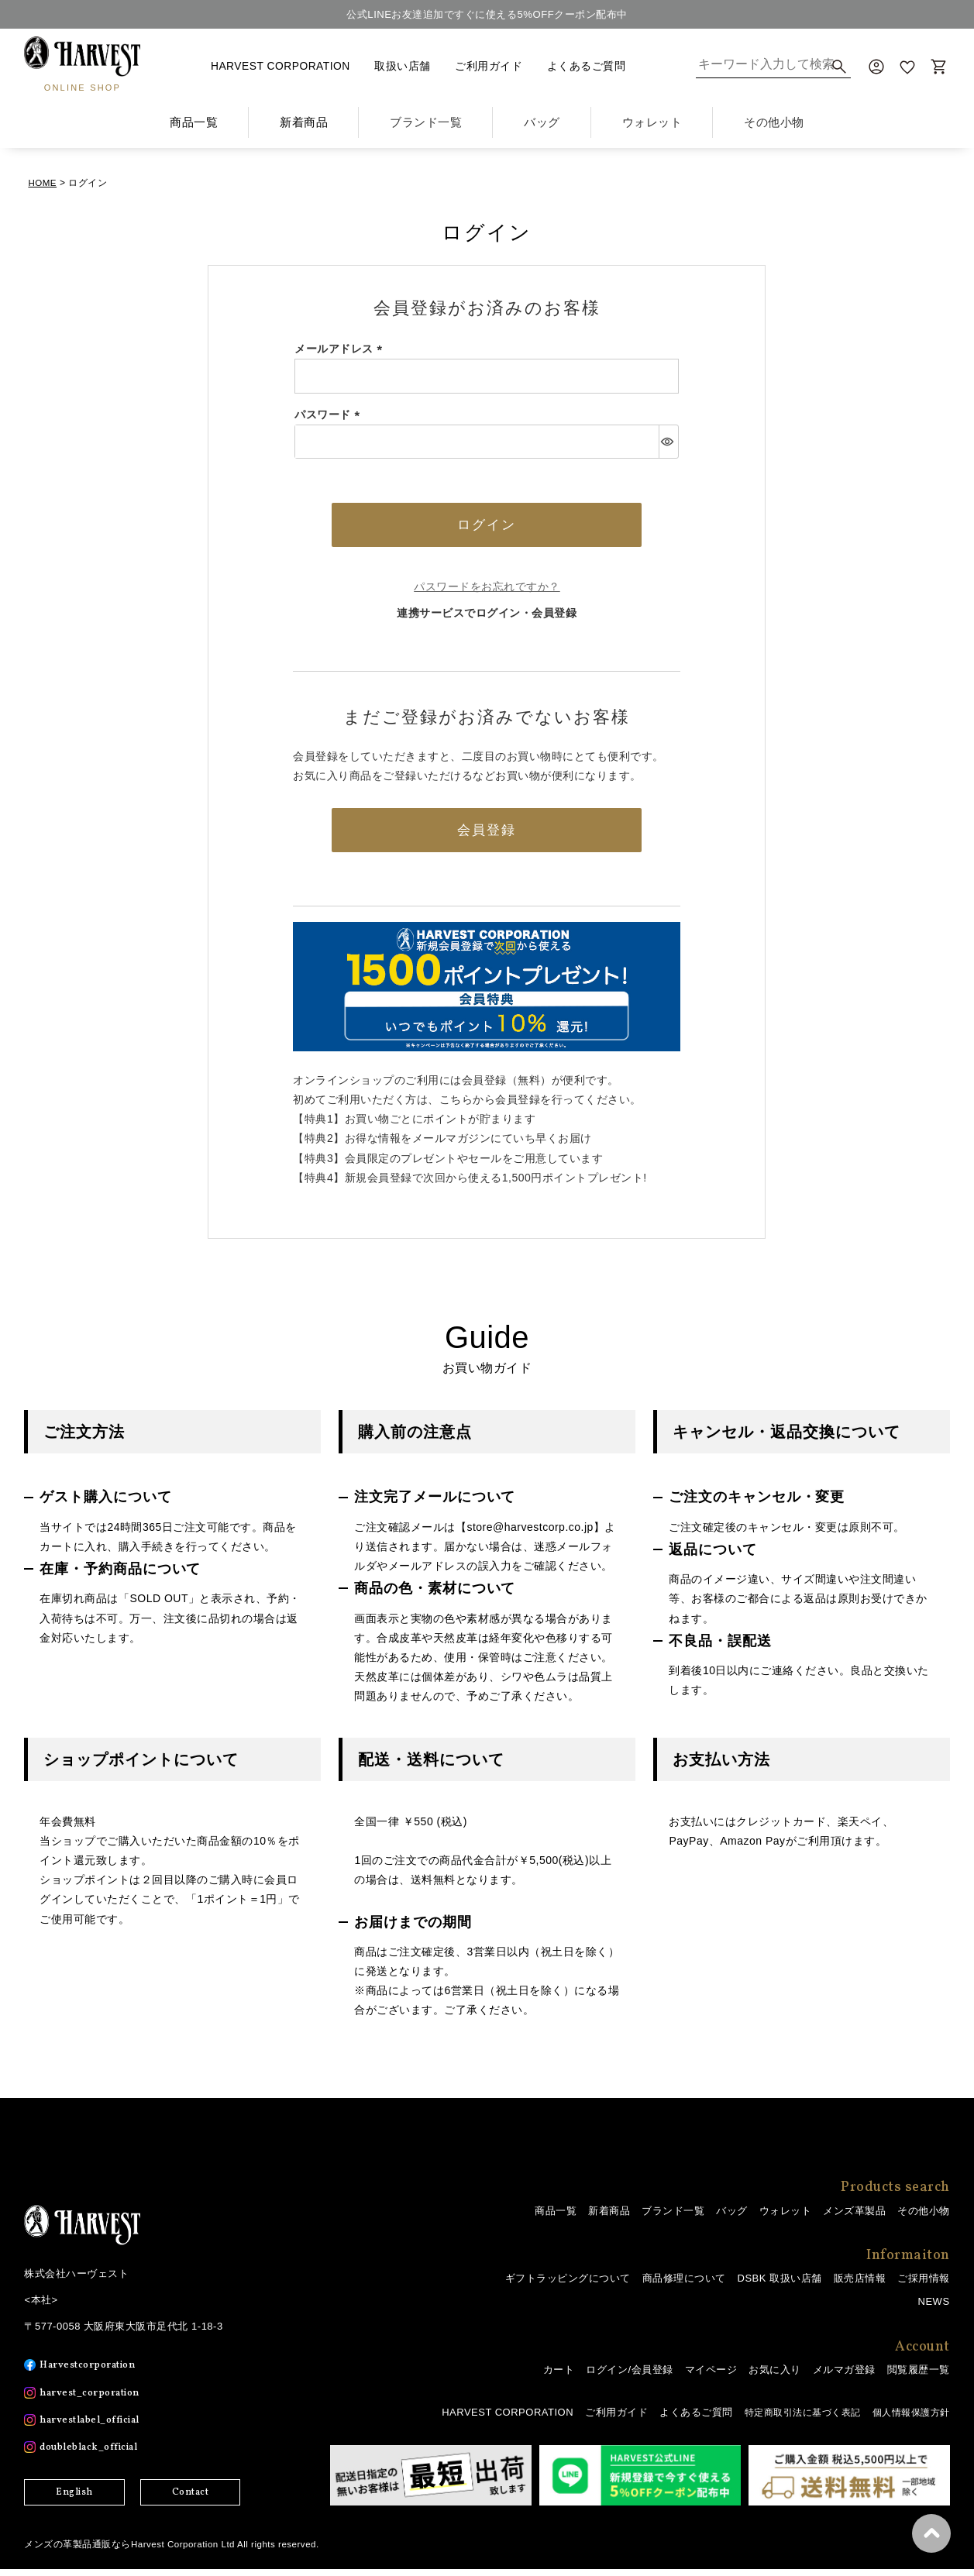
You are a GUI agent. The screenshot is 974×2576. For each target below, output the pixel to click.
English (74, 2499)
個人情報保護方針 (908, 2419)
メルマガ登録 (844, 2376)
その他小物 (923, 2217)
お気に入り (775, 2376)
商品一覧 (194, 122)
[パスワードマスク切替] (668, 441)
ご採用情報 (923, 2285)
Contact (190, 2499)
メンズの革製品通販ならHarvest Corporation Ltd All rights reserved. (174, 2551)
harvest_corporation (96, 2399)
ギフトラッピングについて (568, 2285)
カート (559, 2376)
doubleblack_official (96, 2454)
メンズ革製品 (854, 2217)
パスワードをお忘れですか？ (487, 589)
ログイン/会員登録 (629, 2376)
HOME (42, 182)
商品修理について (684, 2285)
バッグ (732, 2217)
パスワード (329, 414)
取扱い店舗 (402, 66)
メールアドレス (340, 348)
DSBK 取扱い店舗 (780, 2285)
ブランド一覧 (673, 2217)
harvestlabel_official (97, 2427)
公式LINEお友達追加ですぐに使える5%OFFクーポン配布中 (486, 14)
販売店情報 (860, 2285)
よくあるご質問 (586, 66)
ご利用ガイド (488, 66)
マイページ (711, 2376)
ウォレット (785, 2217)
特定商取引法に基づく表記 (792, 2419)
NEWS (934, 2308)
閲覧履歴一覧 (918, 2376)
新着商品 (304, 122)
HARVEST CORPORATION (280, 66)
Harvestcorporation (93, 2371)
